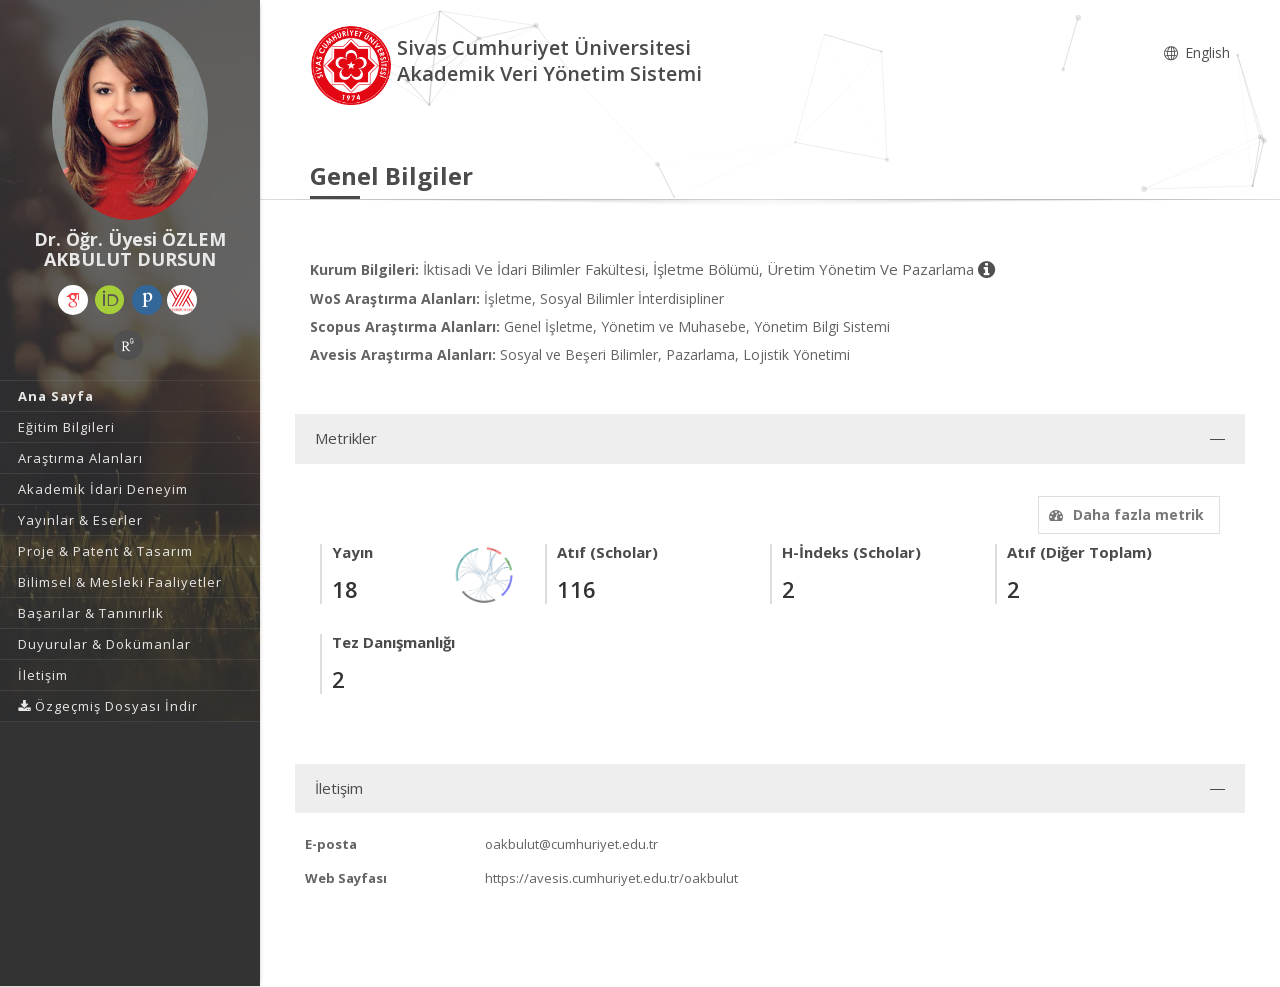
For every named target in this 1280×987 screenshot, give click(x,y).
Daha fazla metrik (1124, 514)
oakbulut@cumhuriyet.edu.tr (571, 844)
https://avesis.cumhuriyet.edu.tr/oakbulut (611, 878)
